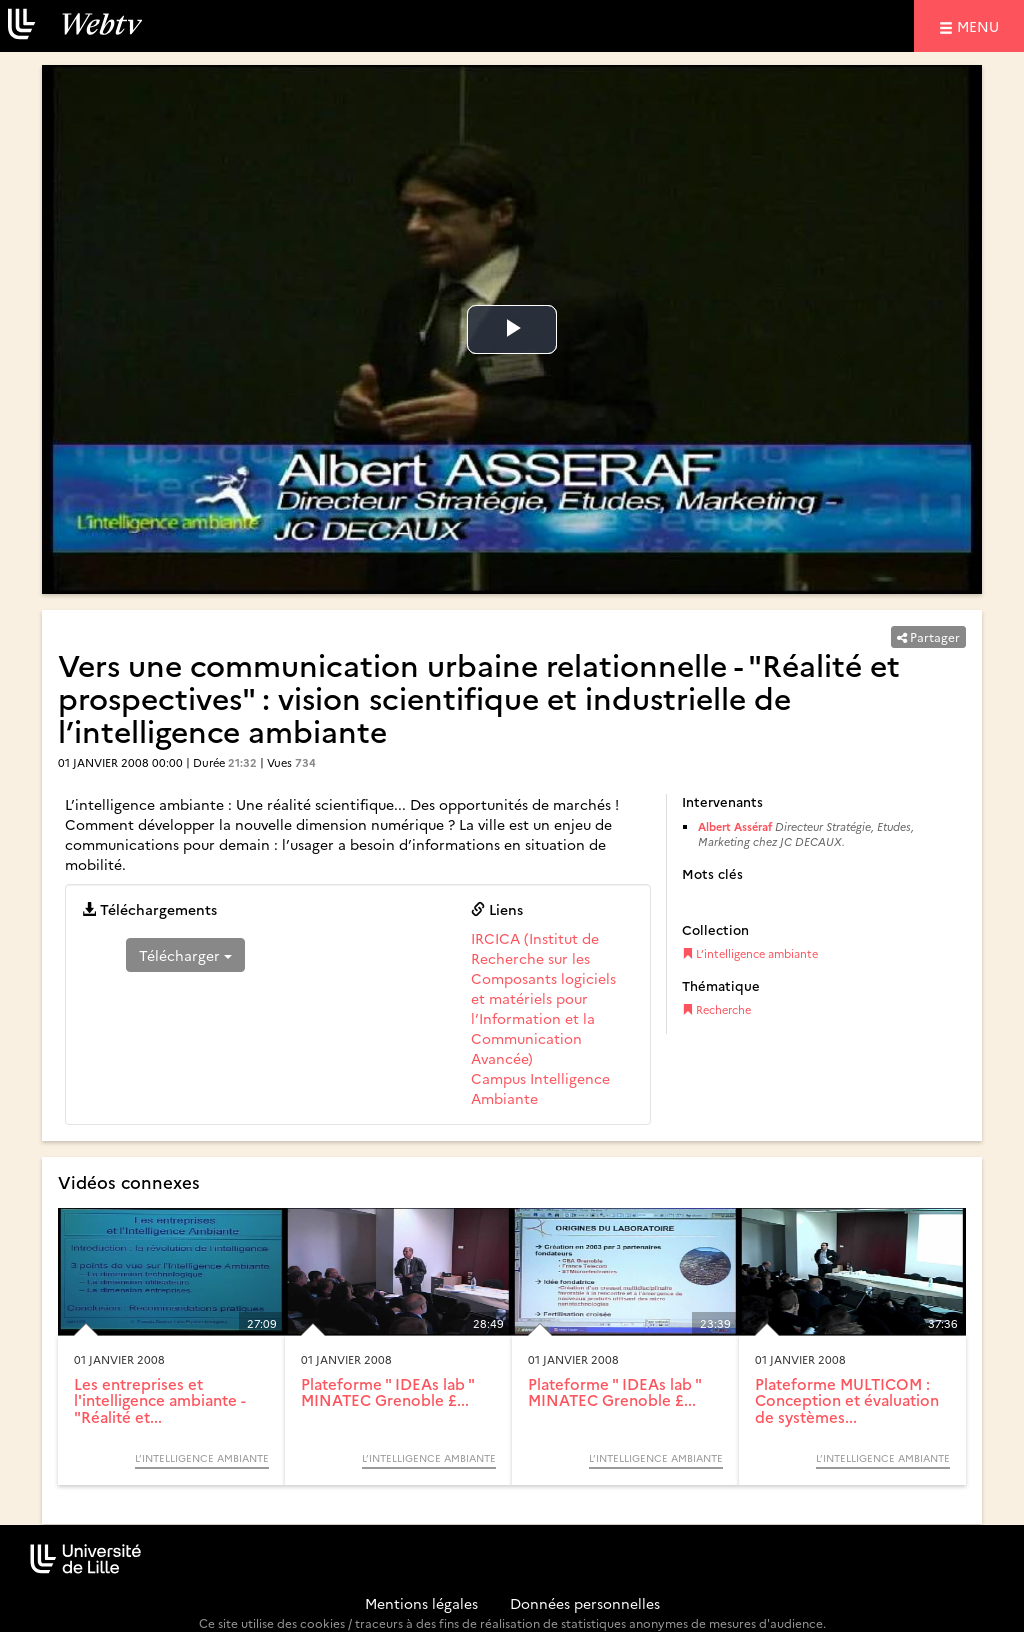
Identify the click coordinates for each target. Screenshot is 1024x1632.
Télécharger (185, 955)
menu (981, 25)
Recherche (716, 1009)
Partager (928, 636)
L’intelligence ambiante (750, 953)
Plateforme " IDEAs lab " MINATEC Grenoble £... (387, 1392)
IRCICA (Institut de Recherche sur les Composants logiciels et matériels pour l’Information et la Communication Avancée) (543, 998)
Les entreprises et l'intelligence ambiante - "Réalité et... (160, 1400)
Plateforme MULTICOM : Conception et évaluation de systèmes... (847, 1400)
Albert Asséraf (736, 826)
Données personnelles (585, 1603)
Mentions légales (421, 1603)
